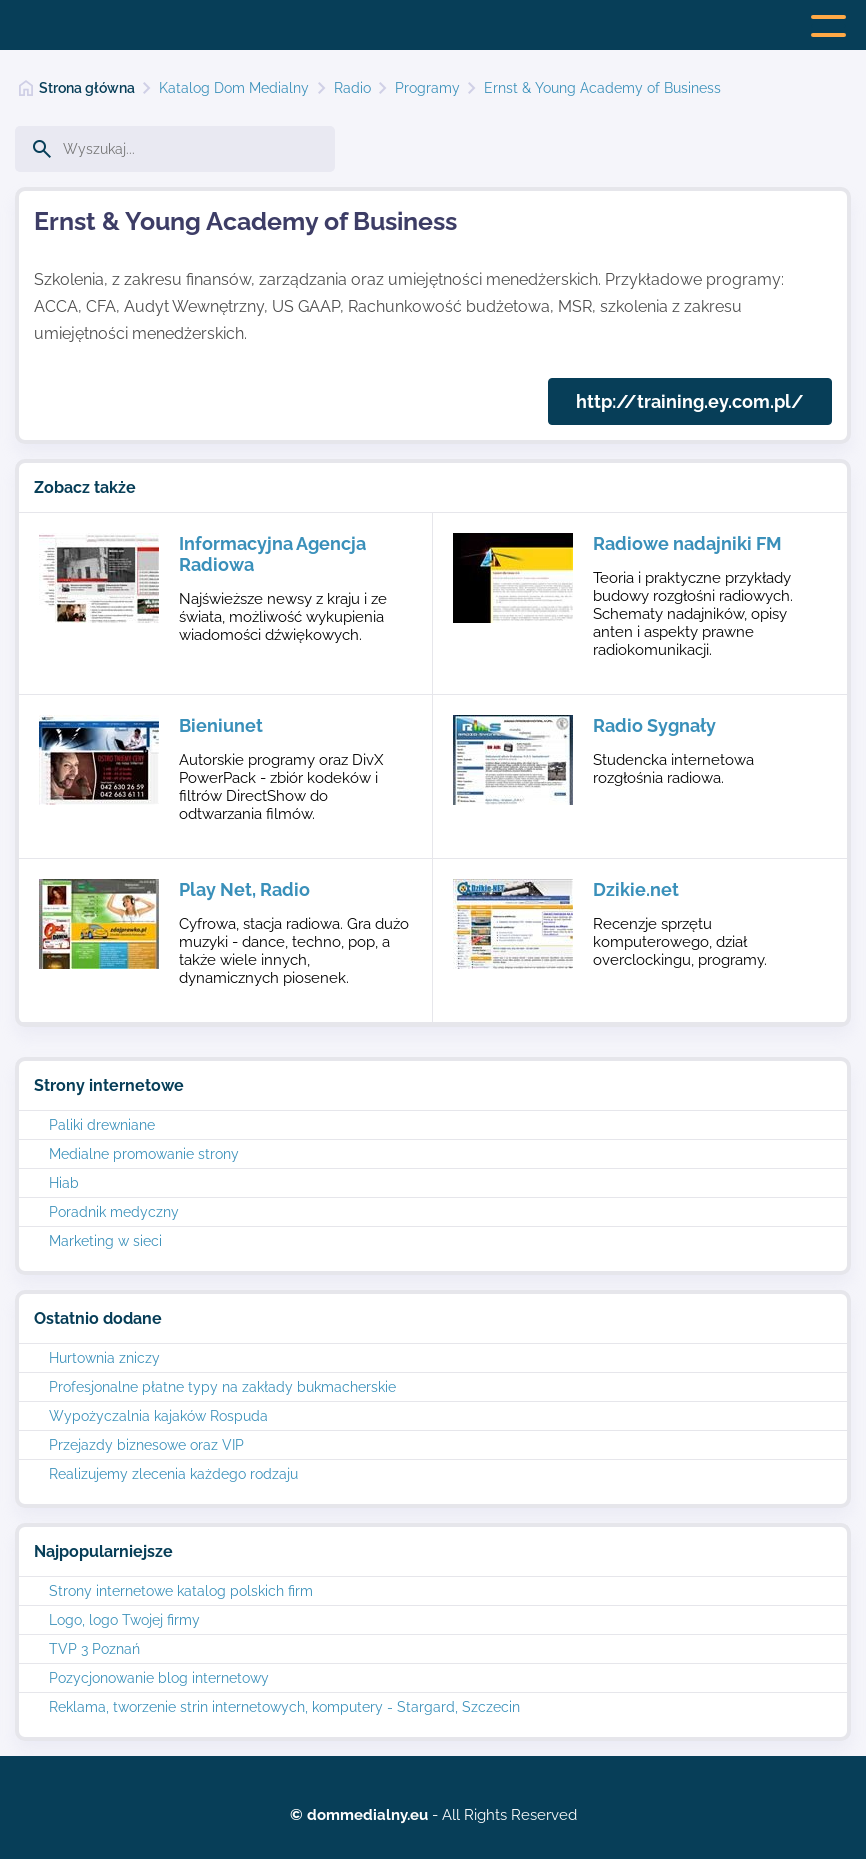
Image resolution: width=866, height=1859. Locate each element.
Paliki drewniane (102, 1125)
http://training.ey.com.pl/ (690, 401)
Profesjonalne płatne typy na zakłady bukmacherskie (222, 1387)
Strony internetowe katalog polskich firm (181, 1591)
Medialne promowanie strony (144, 1154)
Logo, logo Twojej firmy (124, 1620)
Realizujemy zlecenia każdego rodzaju (173, 1474)
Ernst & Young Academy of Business (602, 88)
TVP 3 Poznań (94, 1649)
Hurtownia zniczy (104, 1358)
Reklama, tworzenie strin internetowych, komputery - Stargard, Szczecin (284, 1707)
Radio (352, 88)
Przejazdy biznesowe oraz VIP (146, 1445)
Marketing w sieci (105, 1241)
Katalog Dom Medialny (234, 88)
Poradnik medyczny (114, 1212)
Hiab (64, 1183)
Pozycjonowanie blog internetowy (159, 1678)
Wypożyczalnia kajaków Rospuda (158, 1416)
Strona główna (87, 88)
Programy (427, 88)
